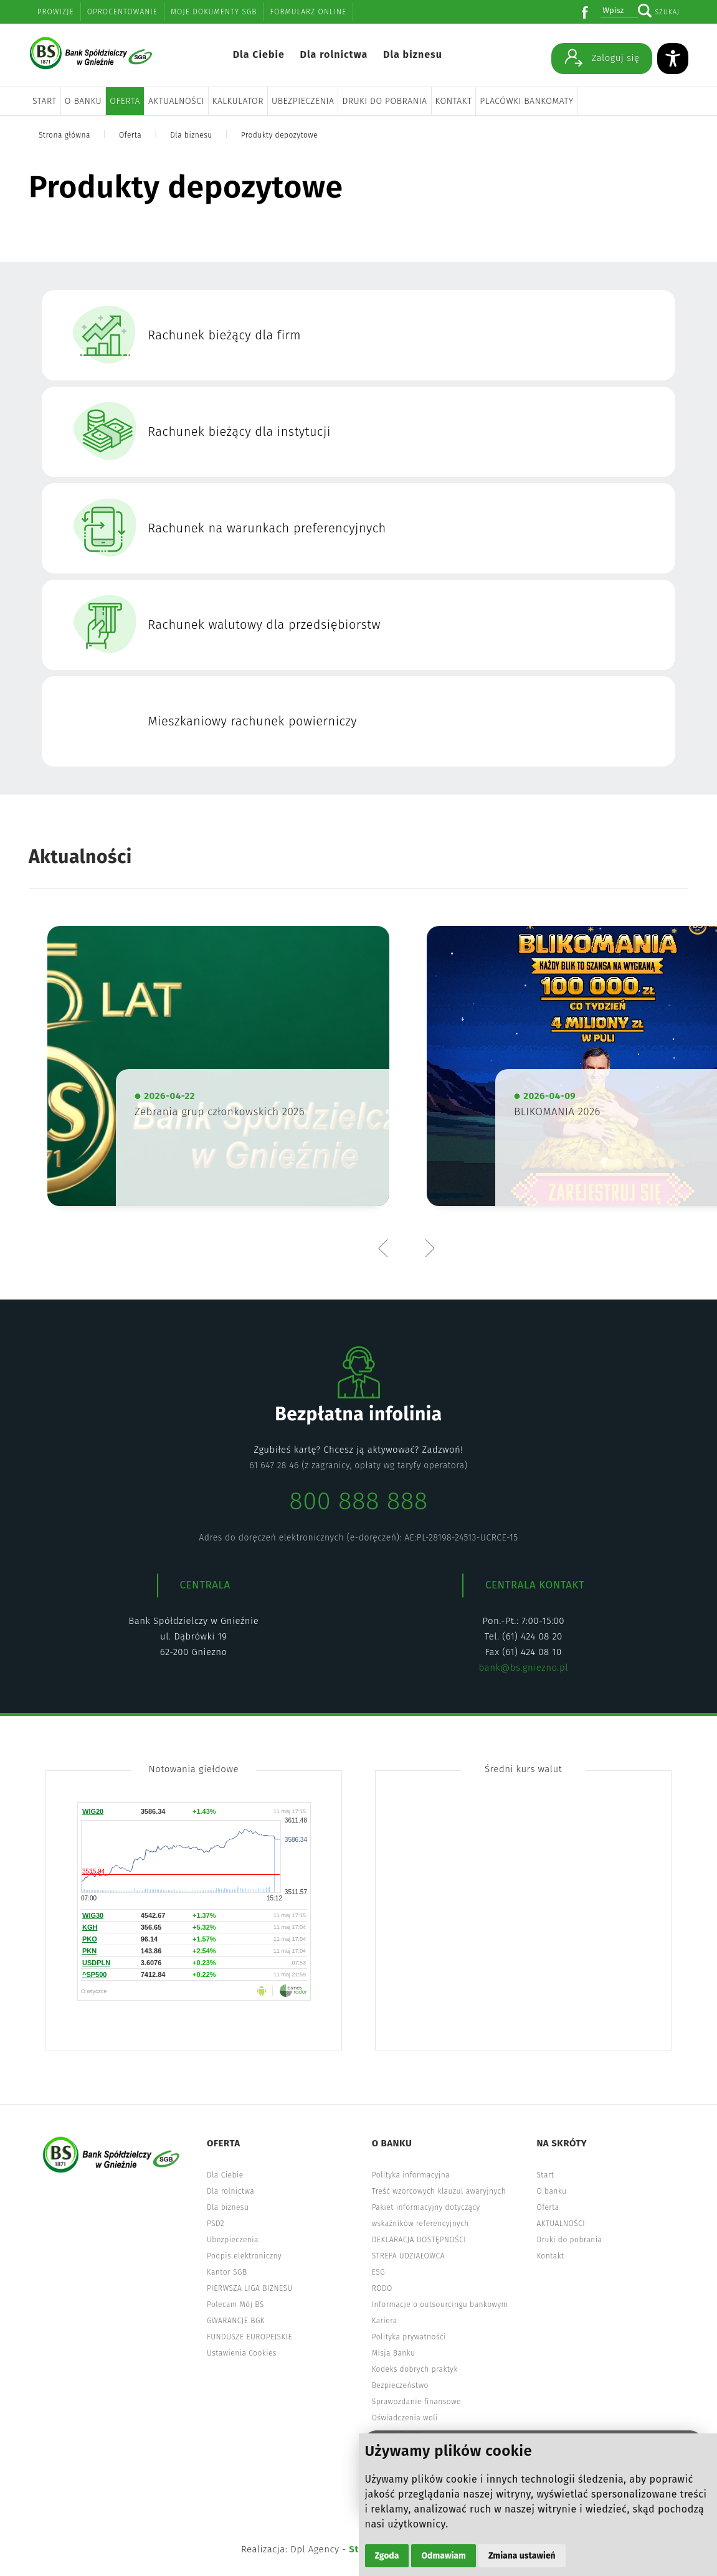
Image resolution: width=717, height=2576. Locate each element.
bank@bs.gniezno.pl (523, 1667)
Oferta (125, 101)
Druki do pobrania (384, 101)
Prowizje (55, 11)
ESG (378, 2272)
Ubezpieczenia (303, 101)
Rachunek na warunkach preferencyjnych (267, 528)
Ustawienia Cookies (242, 2353)
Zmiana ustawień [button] (522, 2555)
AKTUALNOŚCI (176, 101)
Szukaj (667, 12)
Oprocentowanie (122, 11)
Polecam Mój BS (235, 2304)
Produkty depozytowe (279, 135)
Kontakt (453, 101)
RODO (382, 2288)
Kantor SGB (227, 2272)
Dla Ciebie (259, 54)
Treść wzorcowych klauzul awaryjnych (439, 2191)
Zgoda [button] (387, 2555)
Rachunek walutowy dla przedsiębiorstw (264, 624)
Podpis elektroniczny (244, 2256)
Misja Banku (393, 2353)
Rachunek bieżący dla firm (224, 335)
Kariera (384, 2320)
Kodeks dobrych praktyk (415, 2369)
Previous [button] (386, 1248)
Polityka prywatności (409, 2337)
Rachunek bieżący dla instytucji (239, 431)
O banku (83, 101)
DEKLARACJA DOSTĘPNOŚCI (419, 2239)
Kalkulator (238, 101)
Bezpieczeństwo (400, 2385)
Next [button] (429, 1248)
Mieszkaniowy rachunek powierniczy (252, 721)
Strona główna (64, 135)
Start (44, 101)
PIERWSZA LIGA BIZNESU (250, 2288)
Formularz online (308, 11)
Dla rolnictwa (334, 54)
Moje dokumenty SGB (214, 11)
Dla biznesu (412, 54)
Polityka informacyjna (411, 2175)
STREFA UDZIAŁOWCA (408, 2256)
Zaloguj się (602, 57)
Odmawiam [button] (443, 2555)
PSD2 (215, 2223)
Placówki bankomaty (526, 101)
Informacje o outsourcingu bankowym (440, 2304)
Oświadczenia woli (405, 2417)
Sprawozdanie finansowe (416, 2401)
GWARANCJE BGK (236, 2320)
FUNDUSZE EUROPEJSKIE (249, 2337)
